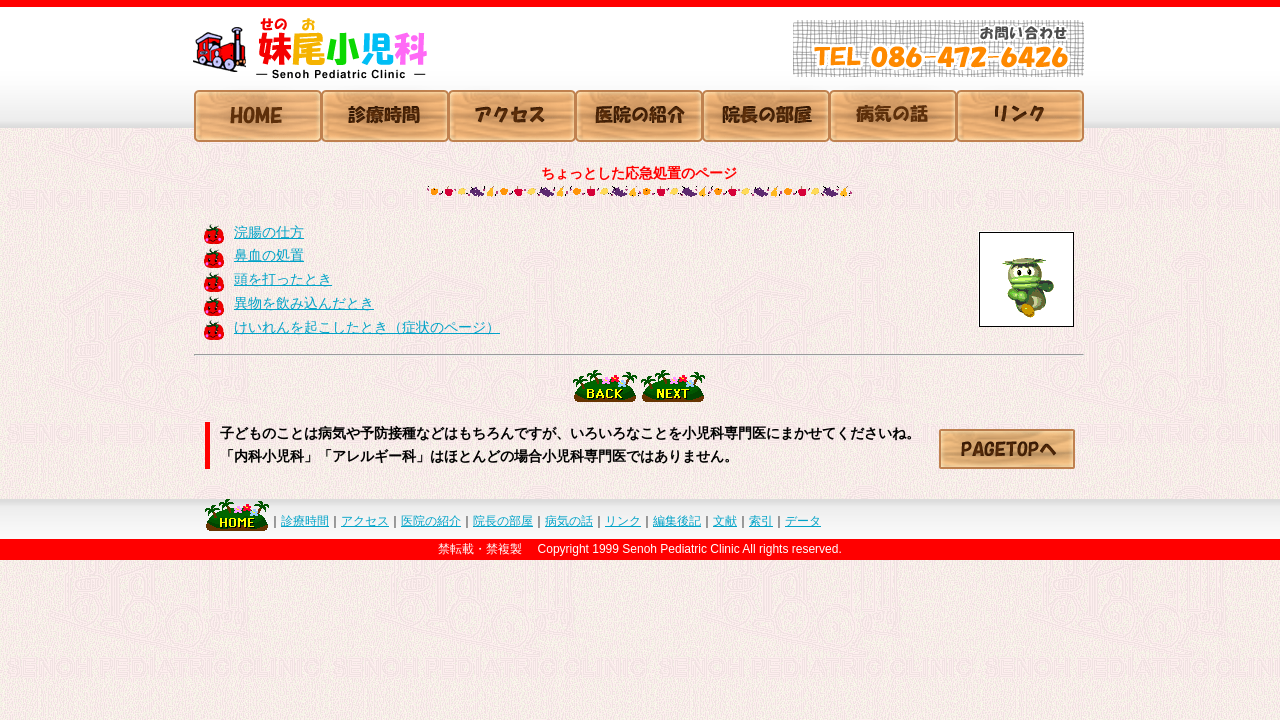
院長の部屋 (503, 521)
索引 (761, 521)
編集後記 (677, 521)
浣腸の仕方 (269, 232)
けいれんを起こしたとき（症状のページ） (367, 327)
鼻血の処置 (269, 255)
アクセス (365, 521)
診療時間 (305, 521)
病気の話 (569, 521)
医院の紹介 (431, 521)
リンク (623, 521)
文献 (725, 521)
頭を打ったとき (283, 279)
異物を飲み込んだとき (304, 303)
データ (803, 521)
